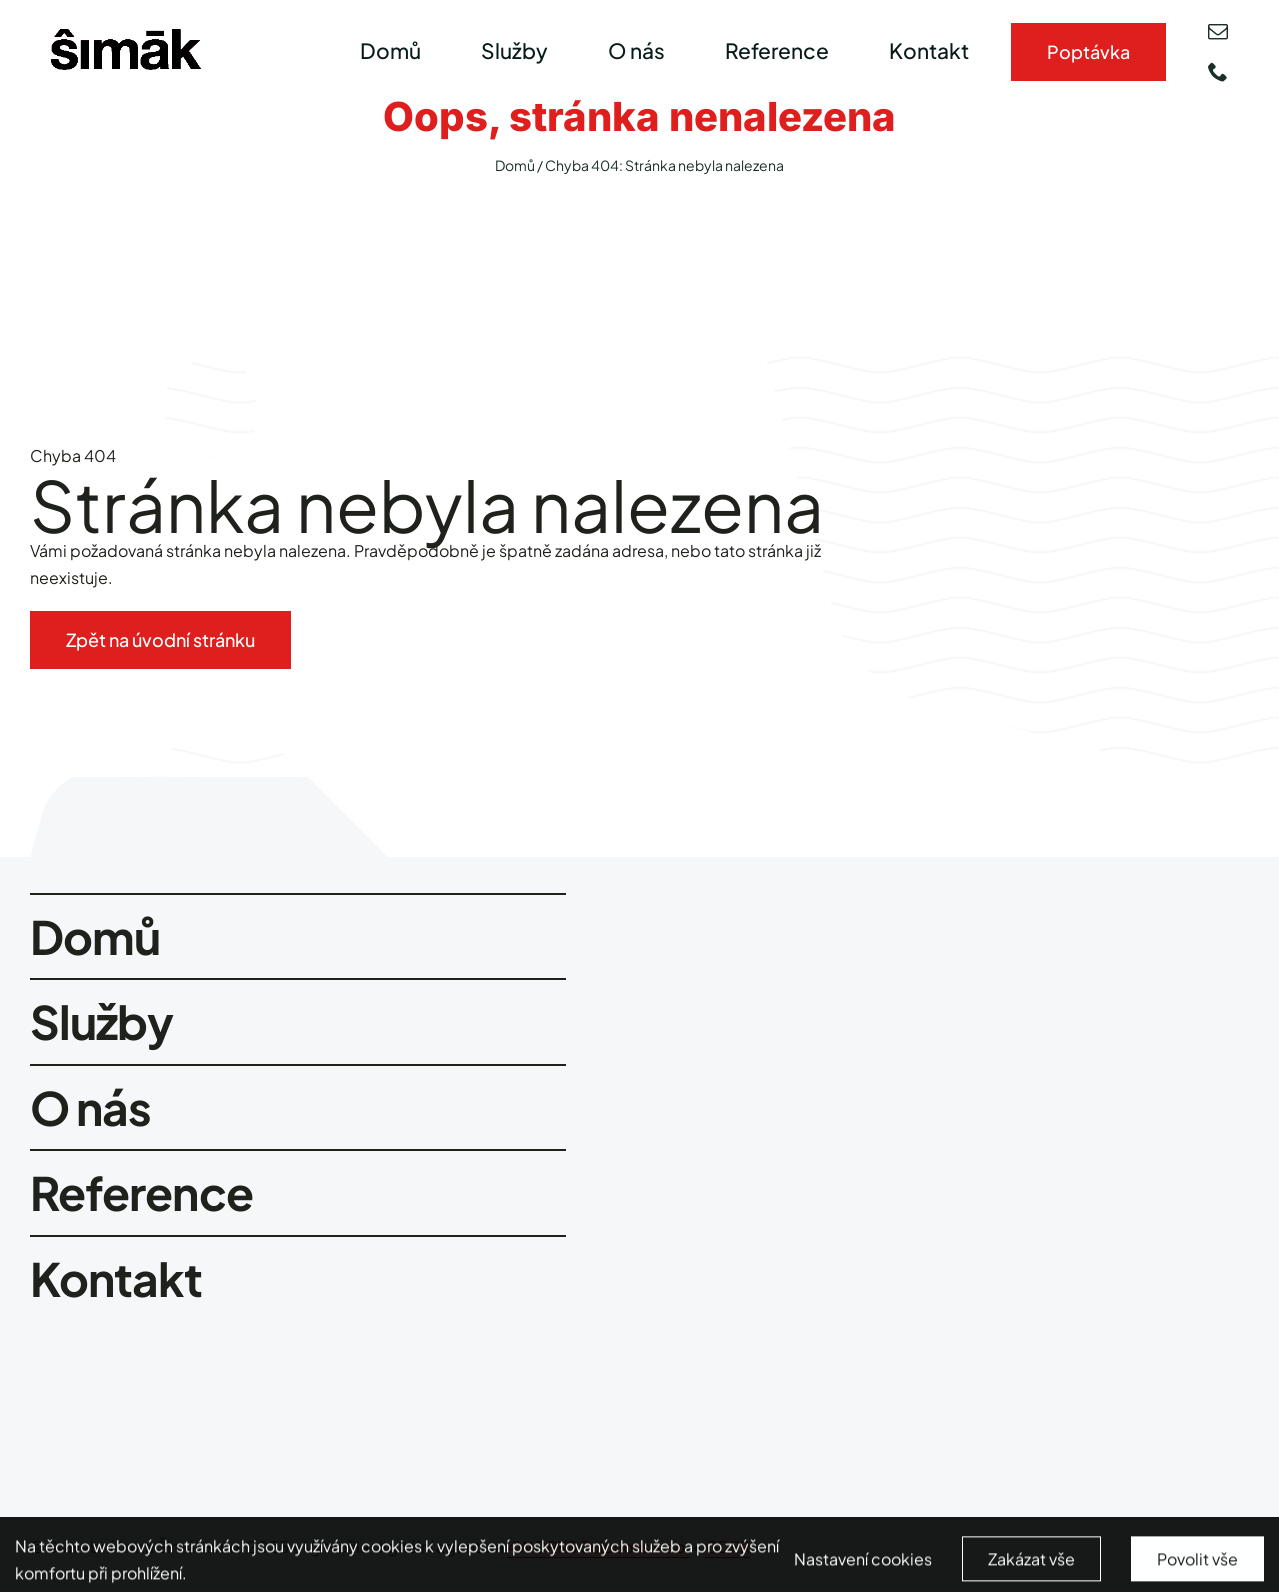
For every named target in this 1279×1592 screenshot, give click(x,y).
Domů (515, 165)
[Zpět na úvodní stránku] (160, 640)
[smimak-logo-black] (126, 36)
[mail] (1218, 32)
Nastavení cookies (863, 1568)
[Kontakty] (1088, 52)
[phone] (1218, 72)
